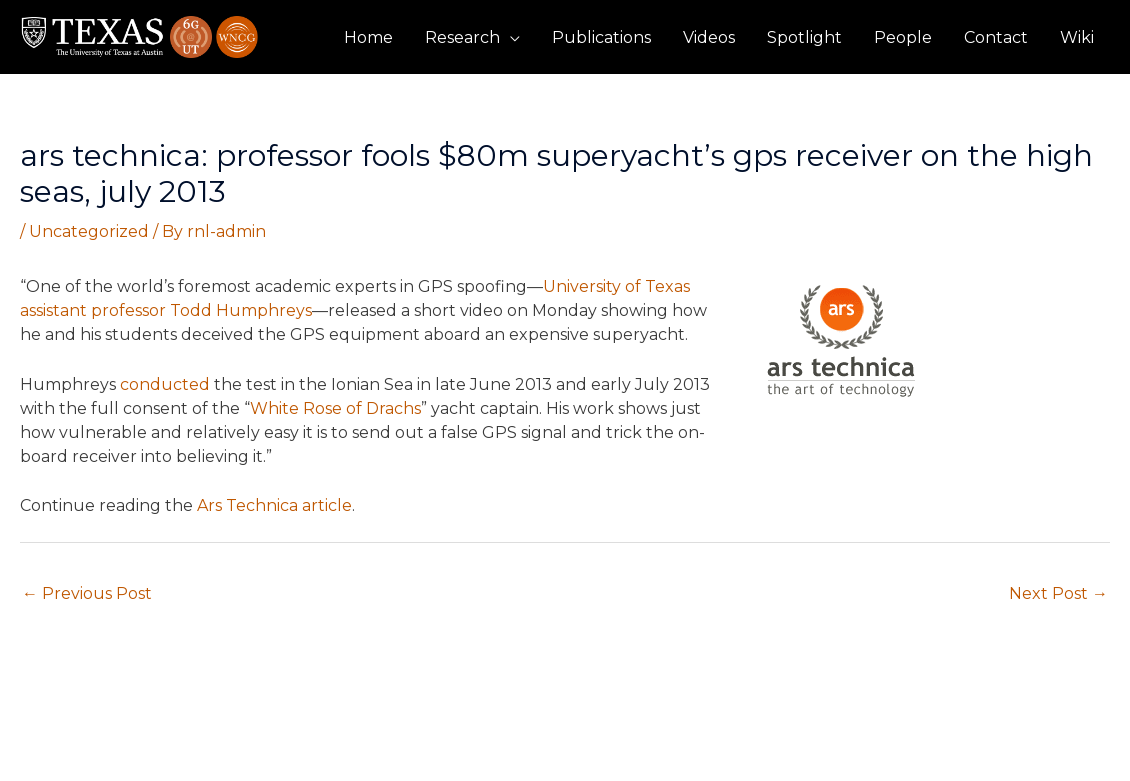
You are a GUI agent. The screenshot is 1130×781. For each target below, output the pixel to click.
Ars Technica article (274, 505)
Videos (709, 37)
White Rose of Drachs (335, 408)
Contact (996, 37)
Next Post (1058, 593)
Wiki (1077, 37)
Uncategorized (89, 231)
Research (462, 37)
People (903, 37)
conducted (165, 384)
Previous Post (87, 593)
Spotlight (804, 37)
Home (368, 37)
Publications (601, 37)
